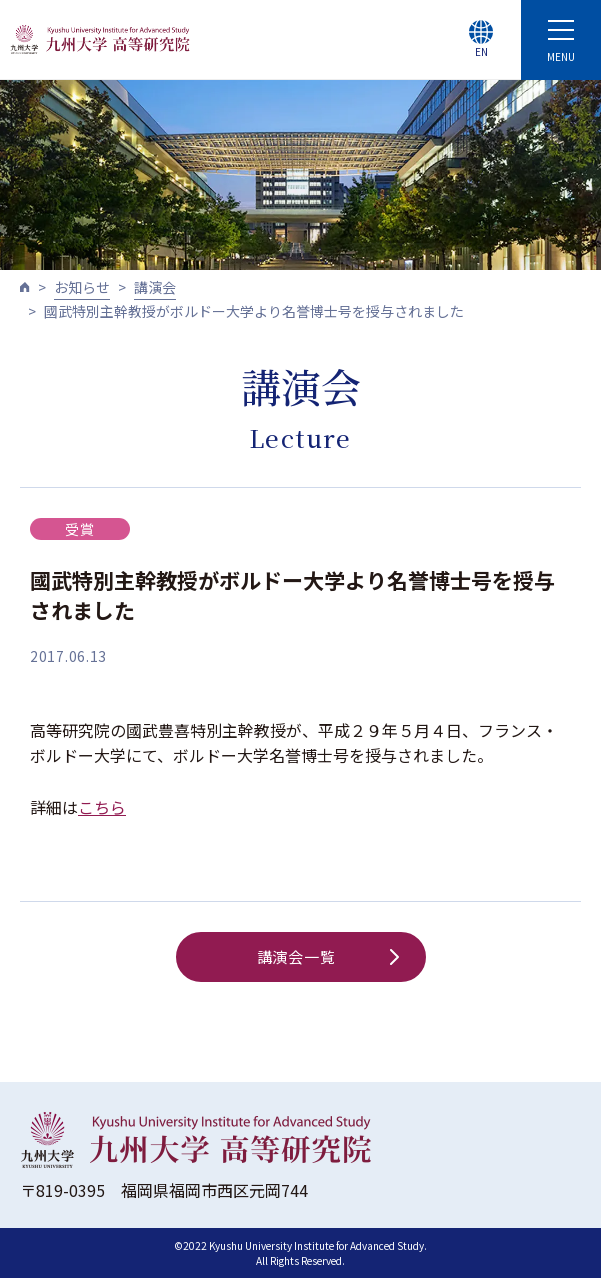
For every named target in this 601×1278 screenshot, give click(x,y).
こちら (102, 807)
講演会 (155, 287)
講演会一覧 (328, 956)
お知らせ (82, 287)
